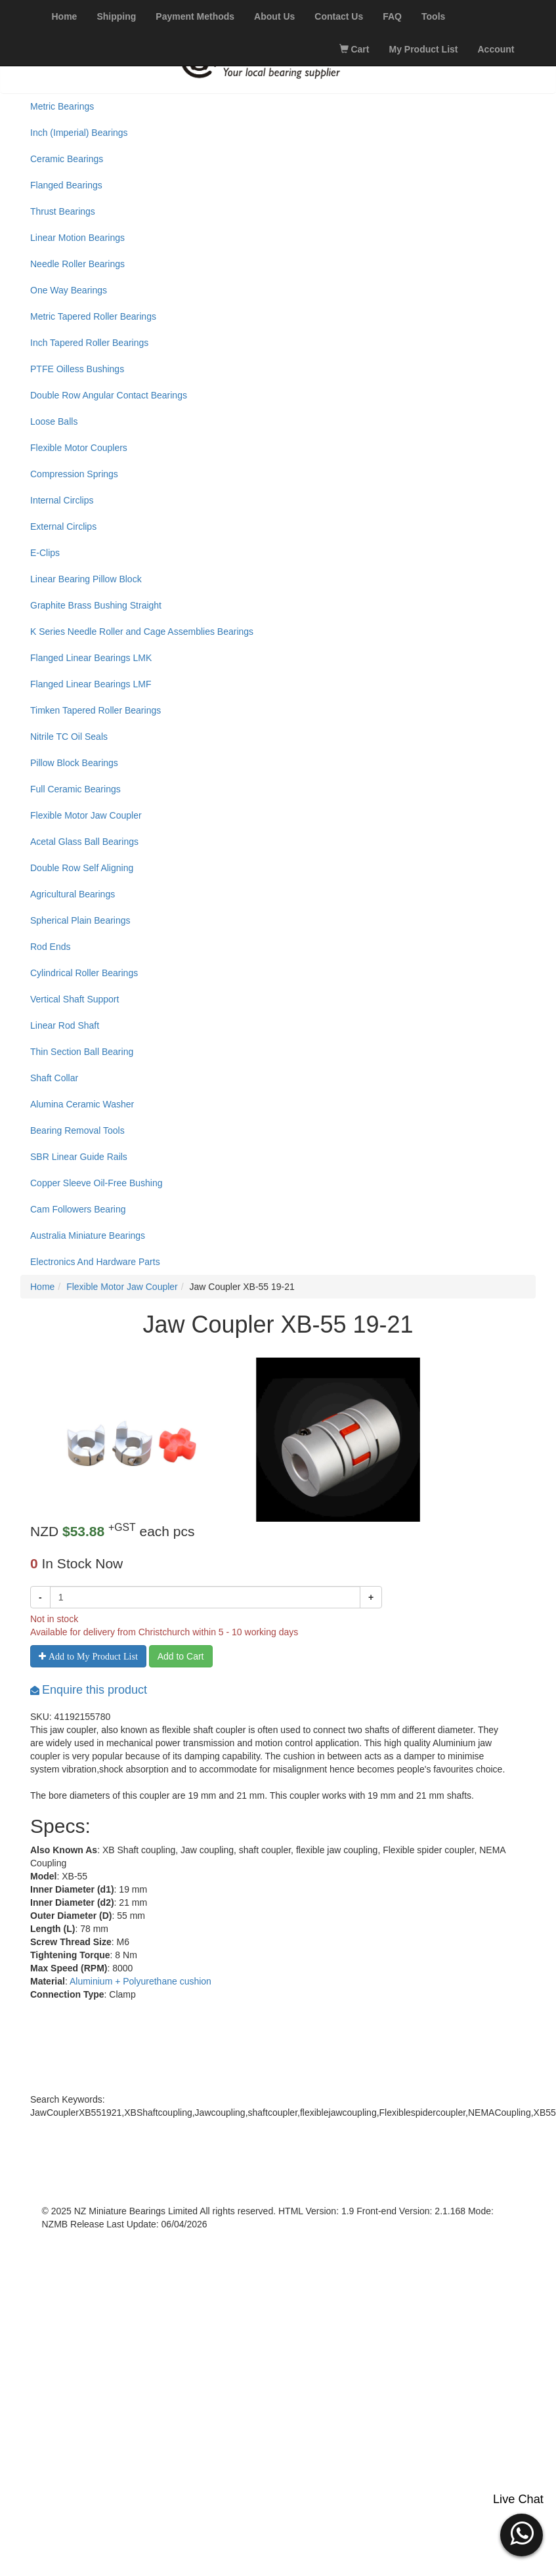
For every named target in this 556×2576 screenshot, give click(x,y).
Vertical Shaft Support (74, 999)
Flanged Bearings (66, 185)
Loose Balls (53, 421)
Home (42, 1286)
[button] (521, 2533)
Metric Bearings (62, 106)
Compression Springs (74, 474)
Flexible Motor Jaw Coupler (86, 815)
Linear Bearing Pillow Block (86, 579)
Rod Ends (50, 946)
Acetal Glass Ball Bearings (84, 841)
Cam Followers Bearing (78, 1209)
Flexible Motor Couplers (78, 447)
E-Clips (45, 552)
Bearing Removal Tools (77, 1130)
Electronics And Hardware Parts (95, 1261)
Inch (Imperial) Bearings (79, 132)
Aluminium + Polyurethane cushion (140, 1981)
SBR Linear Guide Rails (78, 1156)
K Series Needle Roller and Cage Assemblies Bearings (141, 631)
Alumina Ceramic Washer (82, 1104)
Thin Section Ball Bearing (81, 1051)
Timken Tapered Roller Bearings (95, 710)
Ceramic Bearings (66, 159)
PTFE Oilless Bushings (77, 369)
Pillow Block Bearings (74, 763)
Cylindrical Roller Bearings (84, 973)
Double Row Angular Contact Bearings (108, 395)
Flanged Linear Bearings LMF (90, 684)
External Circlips (63, 526)
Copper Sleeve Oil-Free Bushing (96, 1183)
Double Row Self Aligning (81, 868)
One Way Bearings (68, 290)
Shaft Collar (54, 1078)
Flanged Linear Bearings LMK (91, 658)
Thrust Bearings (62, 211)
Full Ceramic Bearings (75, 789)
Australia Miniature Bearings (87, 1235)
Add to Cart (181, 1656)
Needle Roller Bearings (77, 264)
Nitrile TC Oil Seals (69, 736)
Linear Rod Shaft (64, 1025)
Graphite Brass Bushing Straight (95, 605)
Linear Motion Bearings (77, 237)
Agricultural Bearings (72, 894)
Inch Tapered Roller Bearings (89, 342)
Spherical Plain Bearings (80, 920)
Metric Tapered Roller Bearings (93, 316)
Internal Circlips (61, 500)
